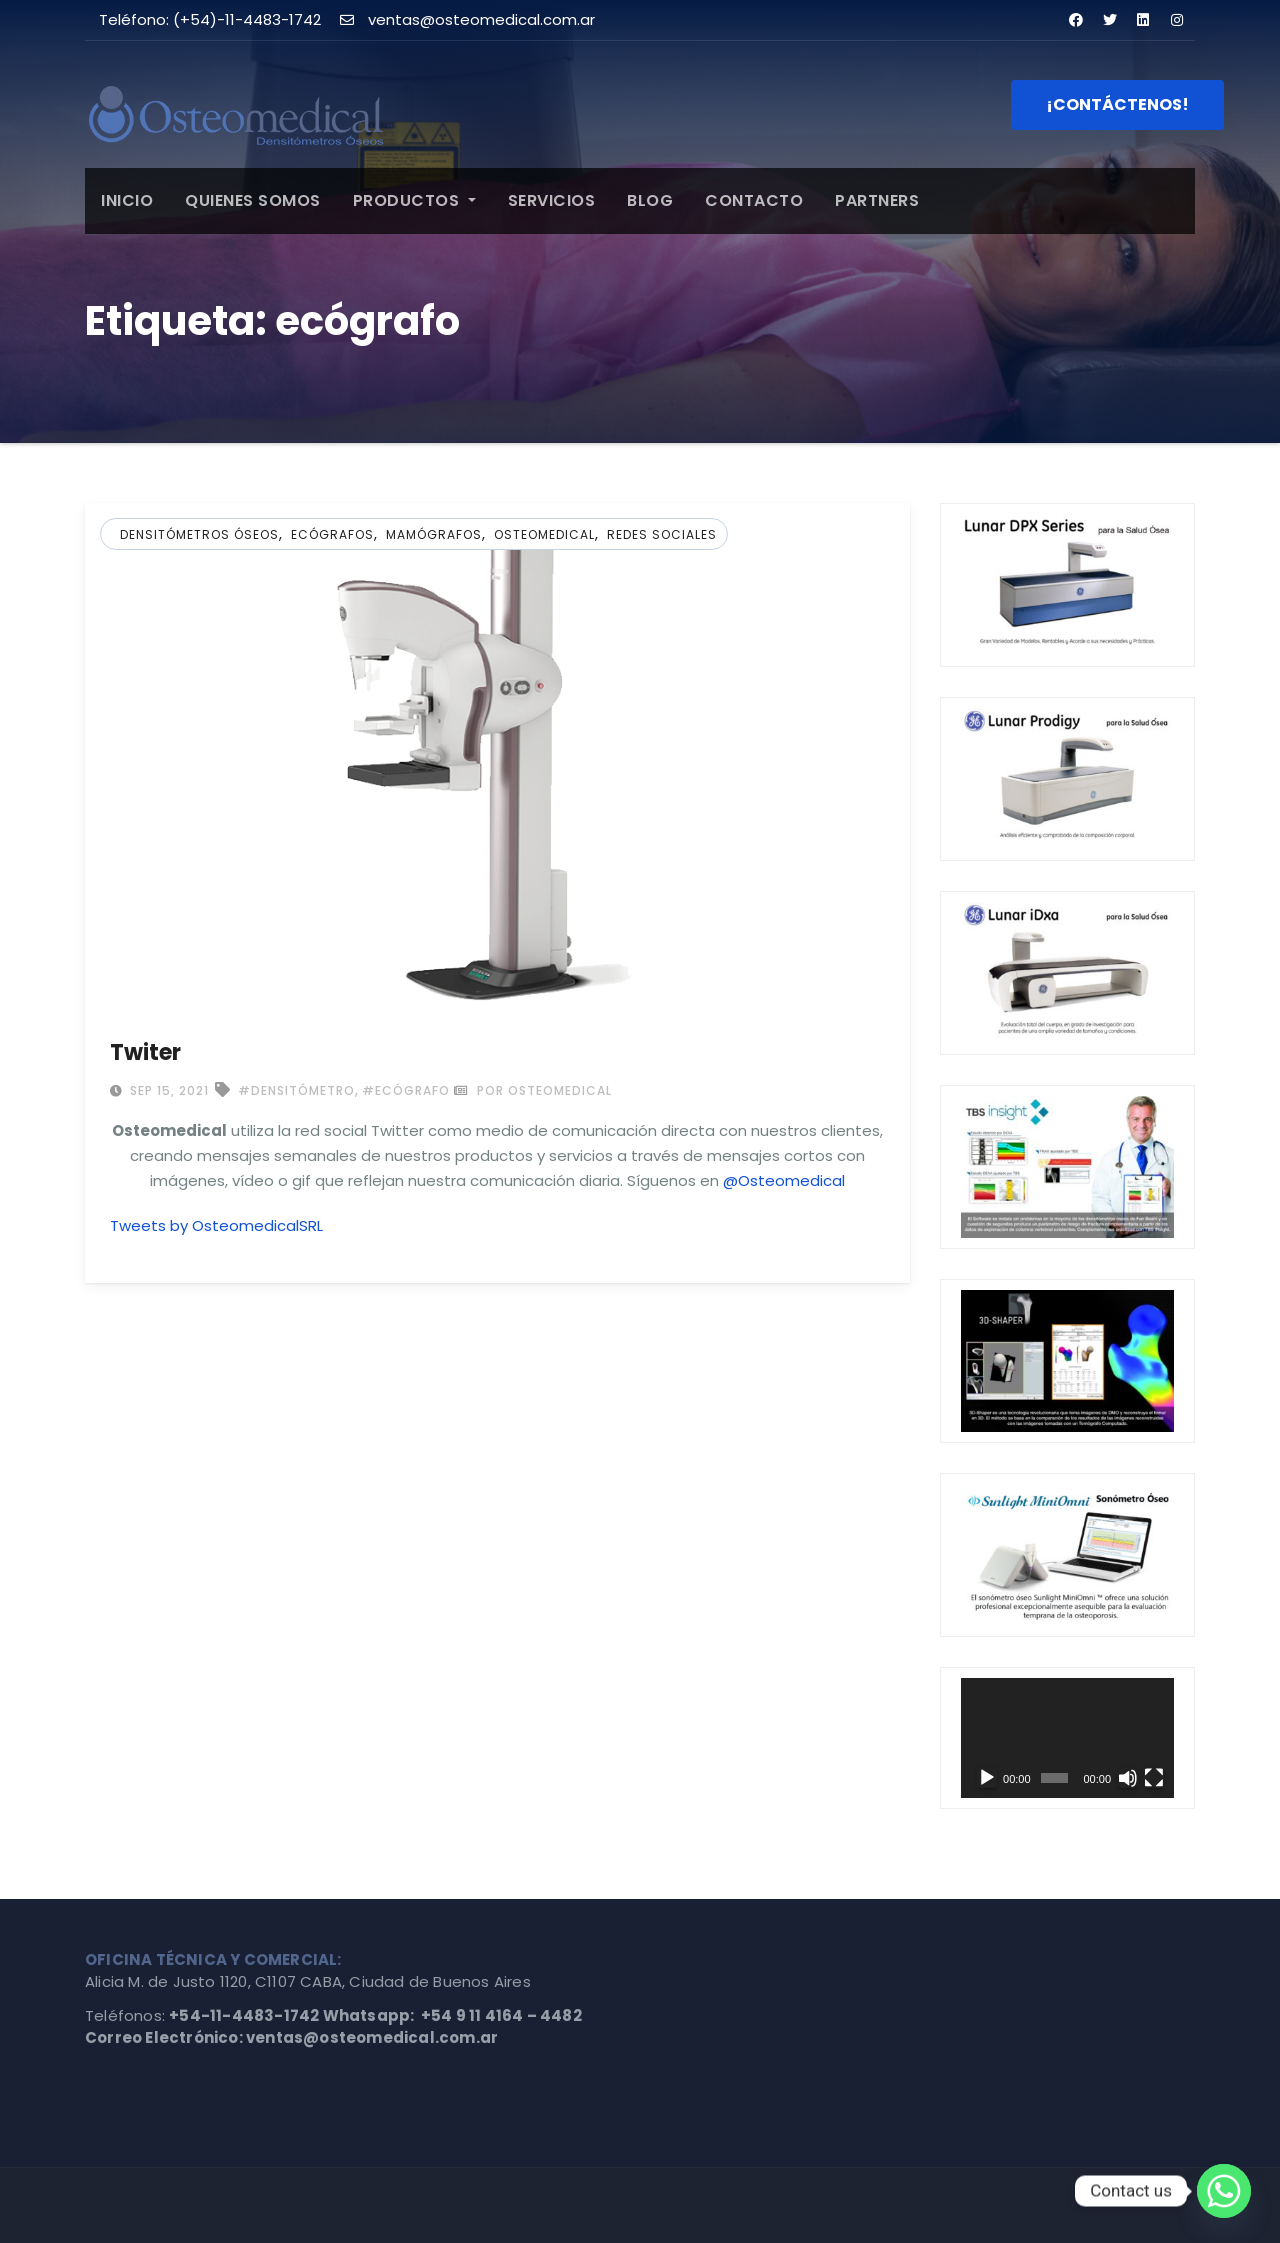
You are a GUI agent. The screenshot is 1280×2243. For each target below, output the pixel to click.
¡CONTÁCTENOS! (1117, 104)
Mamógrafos (434, 534)
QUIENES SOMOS (253, 200)
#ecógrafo (406, 1090)
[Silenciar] (1128, 1778)
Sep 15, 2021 (167, 1090)
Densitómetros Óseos (199, 534)
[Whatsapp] (1224, 2191)
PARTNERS (877, 200)
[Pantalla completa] (1154, 1778)
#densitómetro (296, 1090)
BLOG (650, 200)
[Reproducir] (987, 1778)
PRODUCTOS (414, 200)
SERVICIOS (552, 200)
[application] (1067, 1738)
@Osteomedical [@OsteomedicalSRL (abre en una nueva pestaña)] (784, 1180)
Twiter (145, 1052)
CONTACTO (754, 200)
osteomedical (544, 534)
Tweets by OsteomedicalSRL (216, 1225)
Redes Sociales (662, 534)
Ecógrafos (332, 534)
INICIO (127, 200)
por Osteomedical (533, 1090)
